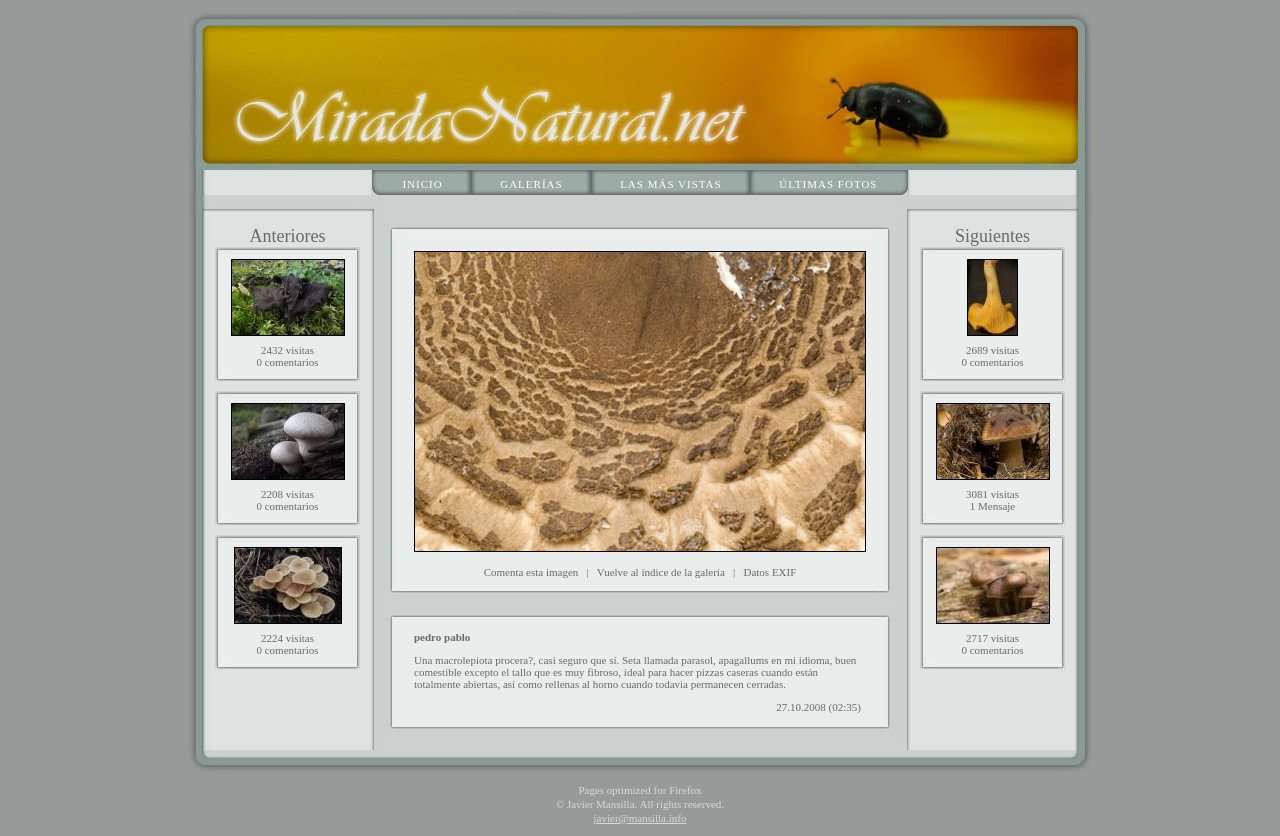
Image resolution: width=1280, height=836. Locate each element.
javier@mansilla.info (640, 818)
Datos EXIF (769, 572)
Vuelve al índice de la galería (661, 572)
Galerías (531, 184)
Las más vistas (671, 184)
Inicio (423, 184)
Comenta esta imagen (531, 572)
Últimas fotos (828, 184)
